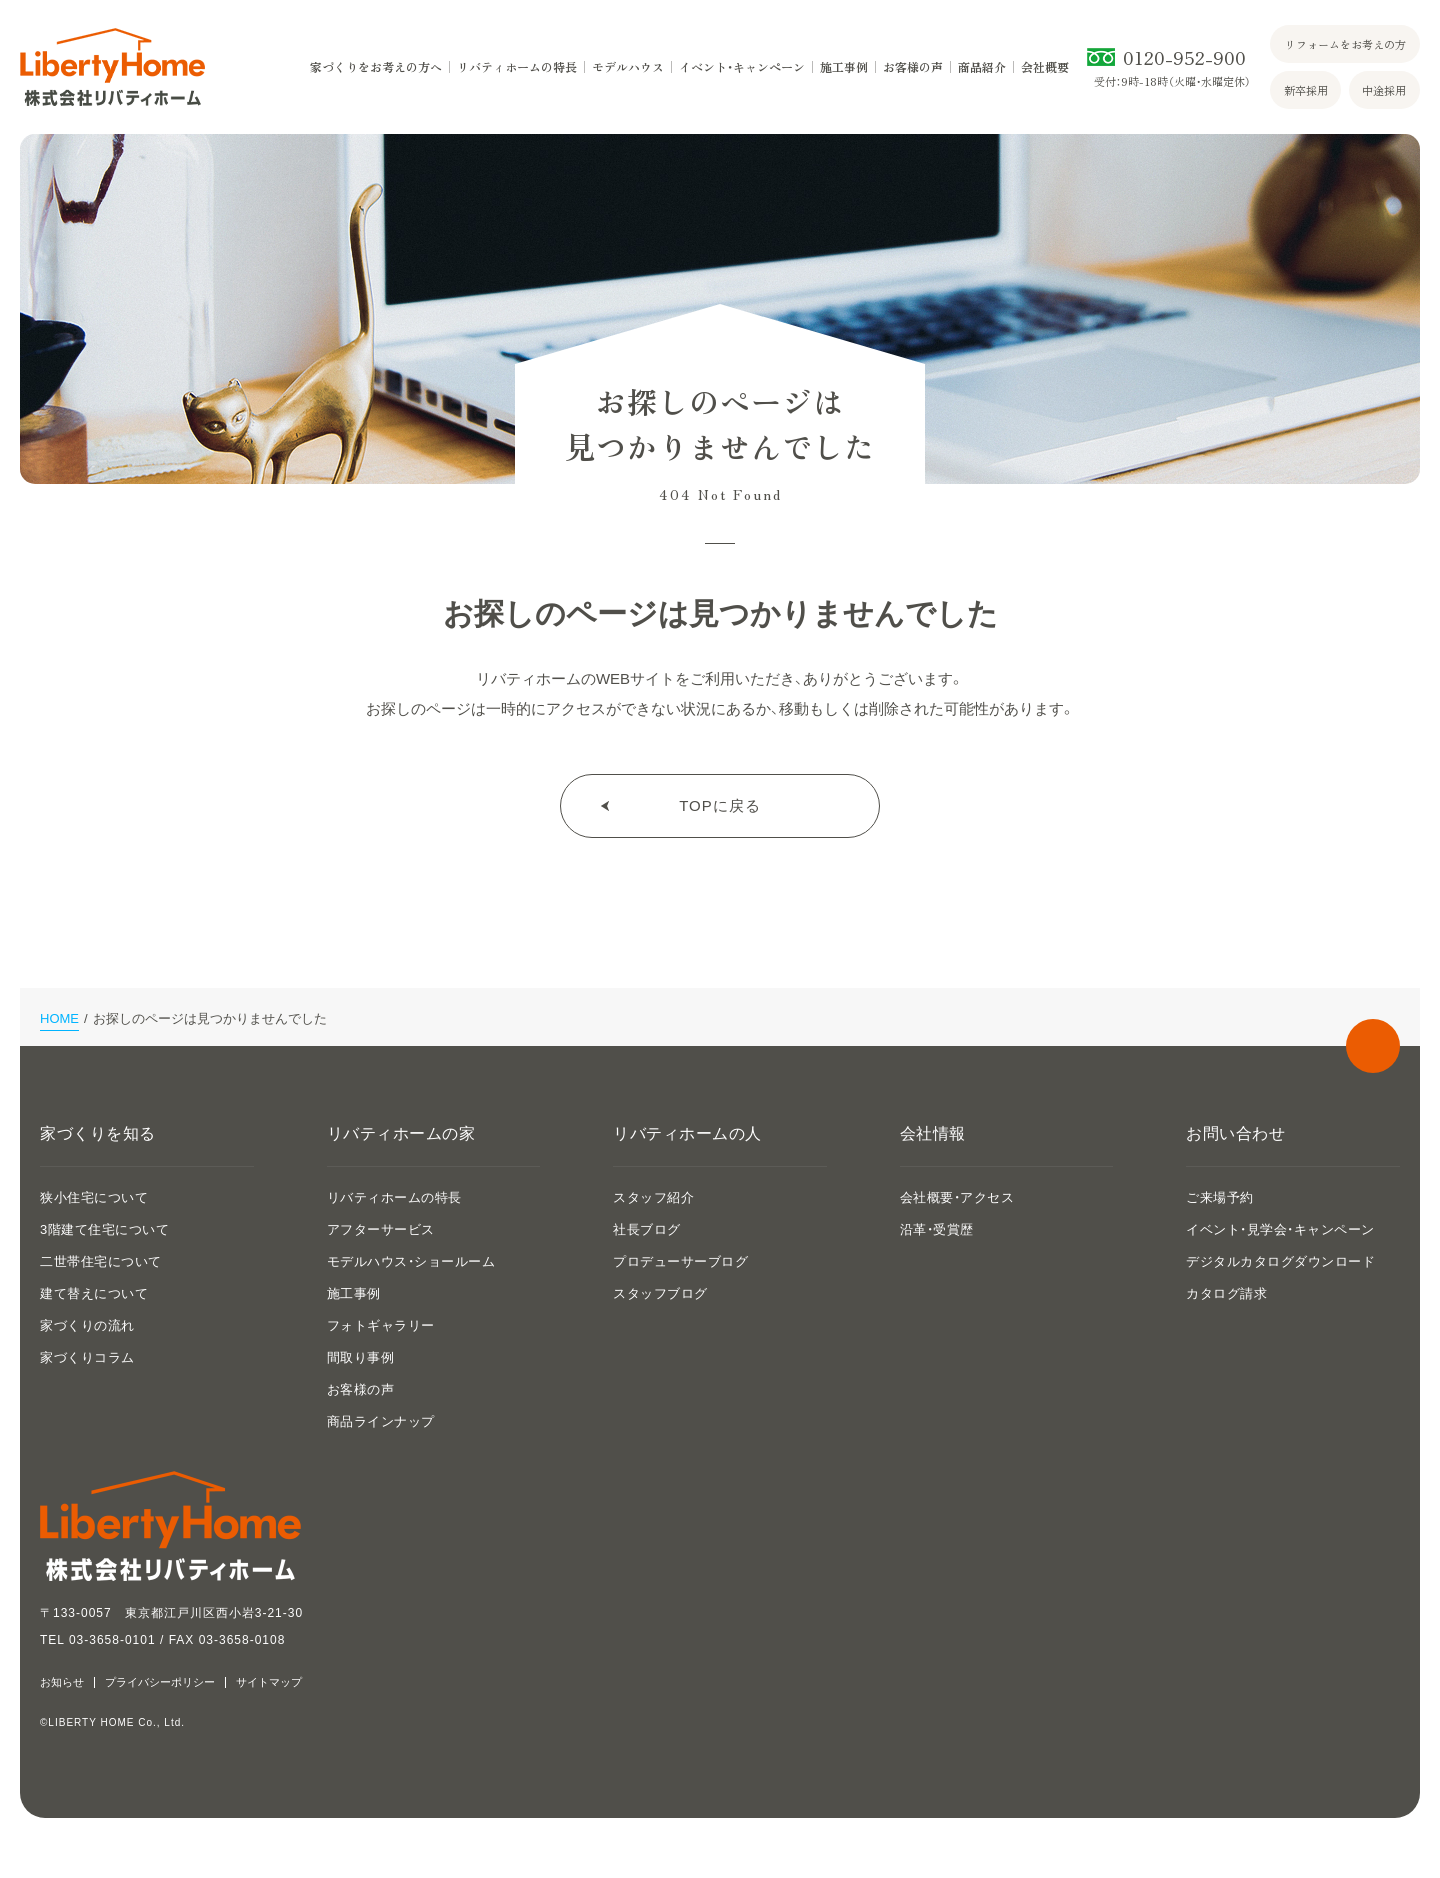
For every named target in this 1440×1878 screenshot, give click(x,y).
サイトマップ (269, 1682)
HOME (59, 1018)
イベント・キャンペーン (742, 67)
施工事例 (844, 67)
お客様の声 (913, 67)
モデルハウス (628, 67)
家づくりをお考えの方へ (376, 67)
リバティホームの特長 (517, 67)
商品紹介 (982, 67)
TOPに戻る (720, 805)
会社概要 (1045, 67)
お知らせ (62, 1682)
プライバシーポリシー (160, 1682)
